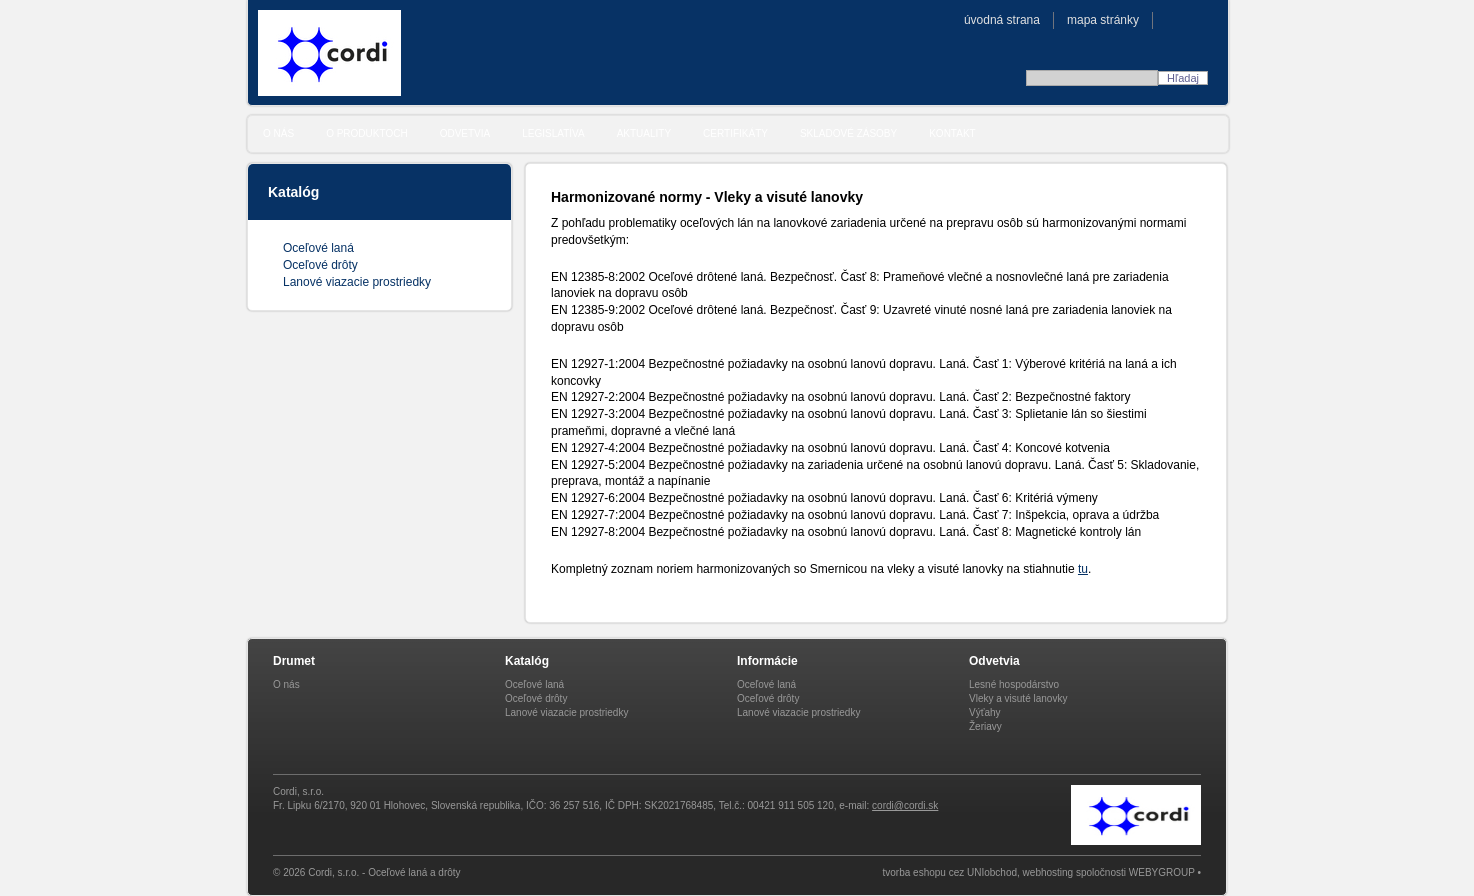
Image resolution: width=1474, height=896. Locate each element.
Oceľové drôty (320, 265)
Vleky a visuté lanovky (1018, 698)
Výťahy (985, 712)
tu (1083, 569)
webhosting (1048, 872)
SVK (1174, 19)
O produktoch (367, 133)
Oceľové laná (318, 248)
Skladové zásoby (848, 133)
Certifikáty (735, 133)
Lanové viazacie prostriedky (357, 282)
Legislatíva (553, 133)
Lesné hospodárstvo (1014, 684)
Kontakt (952, 133)
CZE (1195, 19)
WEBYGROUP (1162, 872)
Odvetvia (465, 133)
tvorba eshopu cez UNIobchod (950, 872)
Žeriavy (985, 726)
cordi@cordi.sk (905, 805)
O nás (278, 133)
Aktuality (644, 133)
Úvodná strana (1002, 20)
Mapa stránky (1103, 20)
